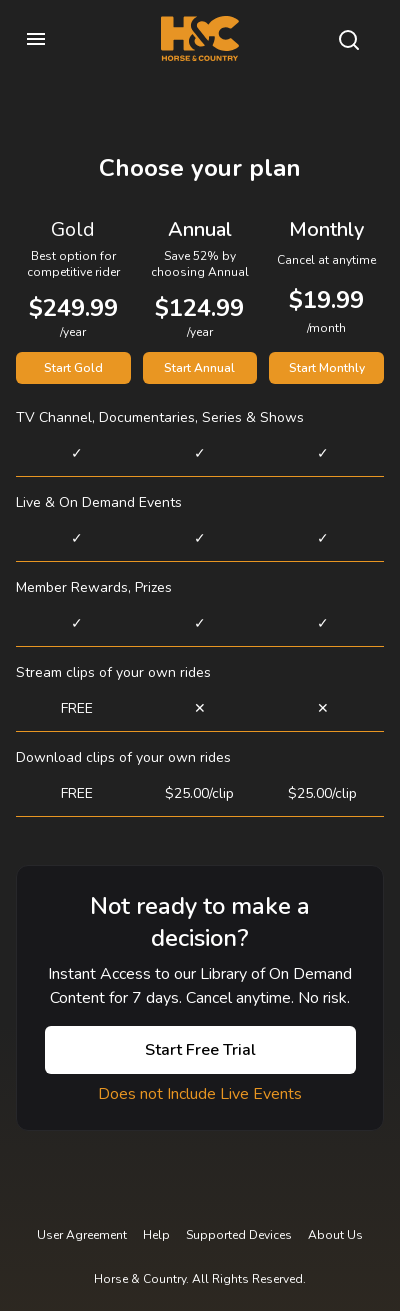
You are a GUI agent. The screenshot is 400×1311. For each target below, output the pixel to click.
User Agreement (82, 1235)
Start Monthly (327, 368)
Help (156, 1235)
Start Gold (73, 368)
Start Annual (199, 368)
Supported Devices (239, 1235)
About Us (335, 1235)
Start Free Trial (200, 1050)
